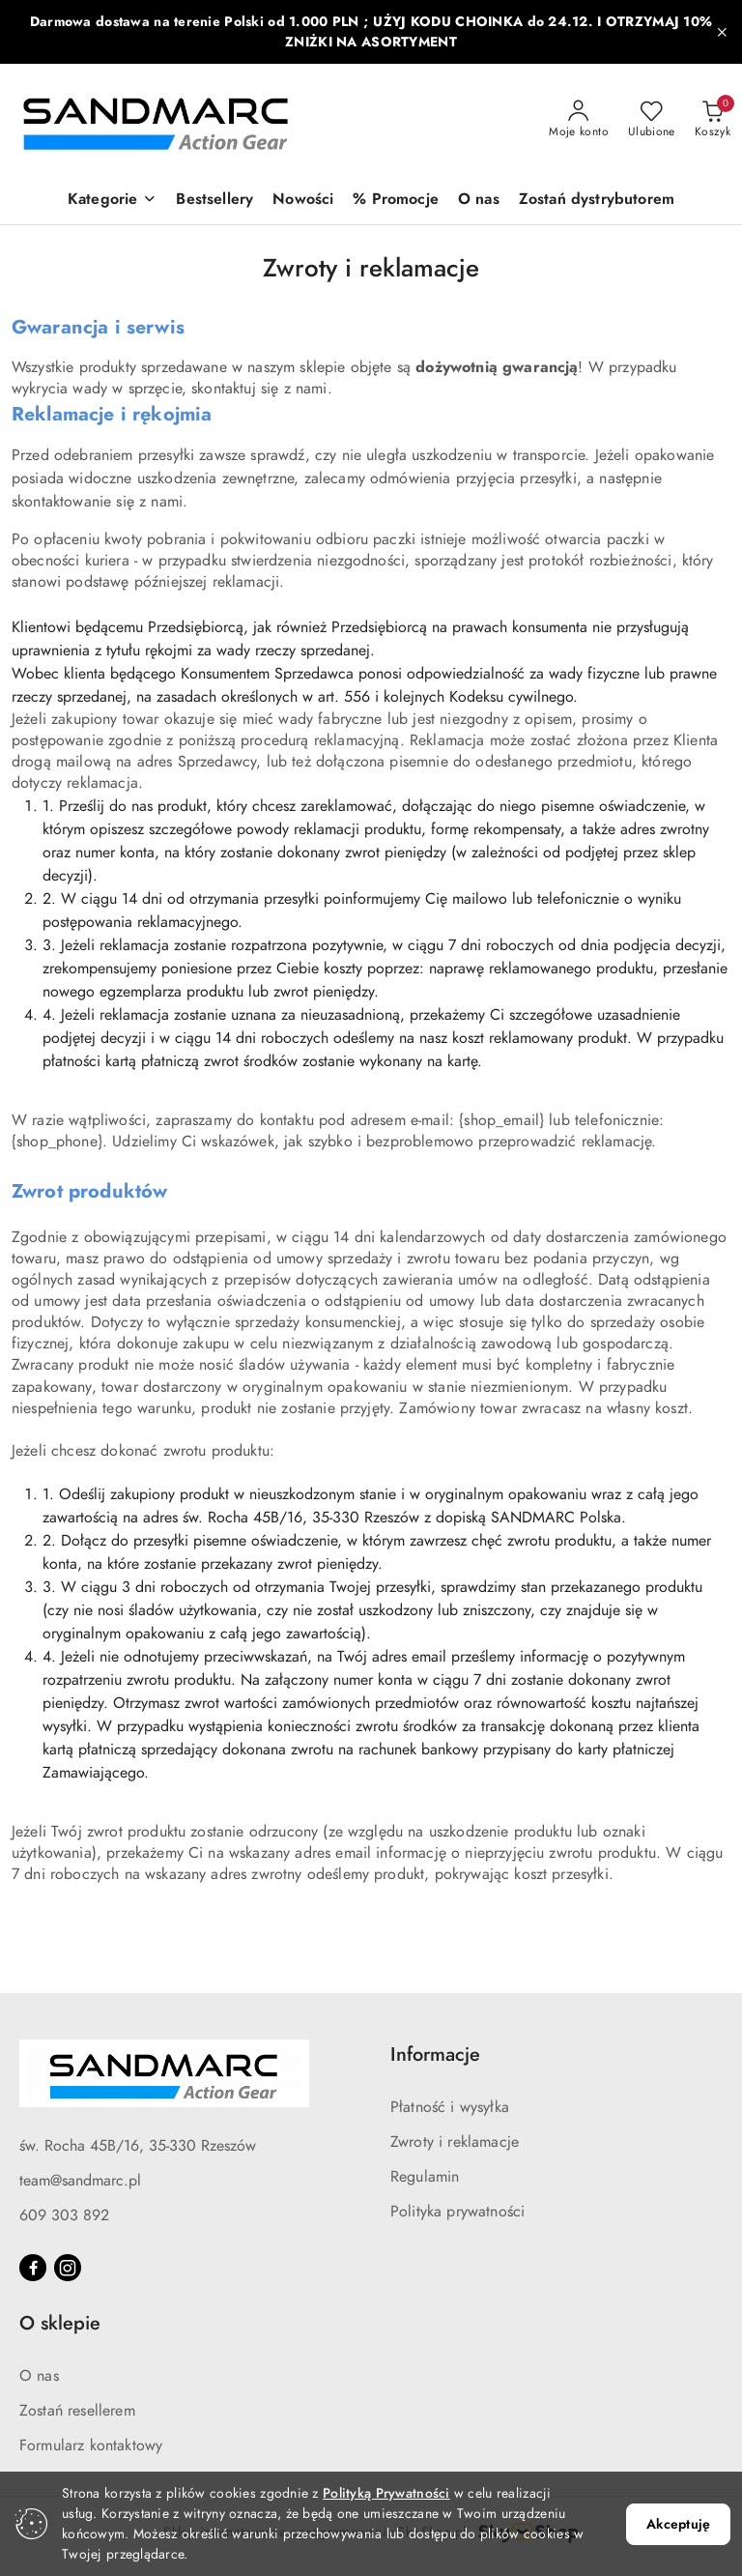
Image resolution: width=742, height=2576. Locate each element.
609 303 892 (64, 2215)
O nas (39, 2376)
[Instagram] (67, 2267)
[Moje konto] (579, 120)
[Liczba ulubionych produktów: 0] (651, 120)
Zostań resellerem (77, 2410)
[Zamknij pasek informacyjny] (721, 32)
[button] (112, 200)
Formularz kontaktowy (90, 2445)
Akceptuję (678, 2524)
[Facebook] (32, 2267)
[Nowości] (302, 200)
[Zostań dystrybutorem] (596, 200)
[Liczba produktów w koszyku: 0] (712, 120)
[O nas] (478, 200)
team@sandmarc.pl (80, 2180)
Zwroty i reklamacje (454, 2142)
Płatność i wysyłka (449, 2107)
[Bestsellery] (214, 200)
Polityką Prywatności (386, 2493)
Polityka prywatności (457, 2211)
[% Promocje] (396, 200)
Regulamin (424, 2176)
